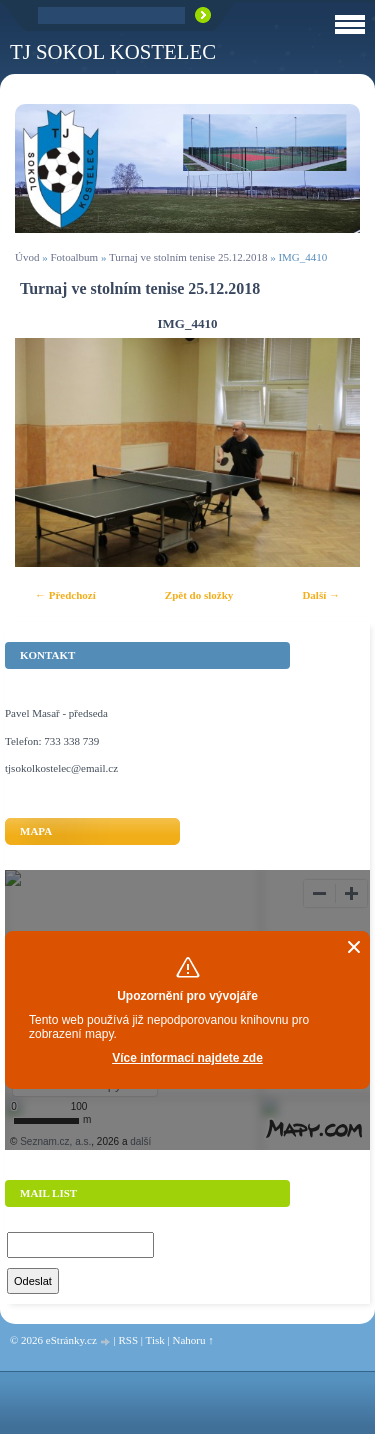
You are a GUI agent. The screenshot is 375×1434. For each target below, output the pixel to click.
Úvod (27, 257)
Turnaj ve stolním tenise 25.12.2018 (188, 257)
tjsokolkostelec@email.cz (61, 768)
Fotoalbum (74, 257)
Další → (321, 595)
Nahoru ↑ (192, 1340)
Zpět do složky (199, 595)
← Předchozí (65, 595)
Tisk (155, 1340)
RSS (128, 1340)
